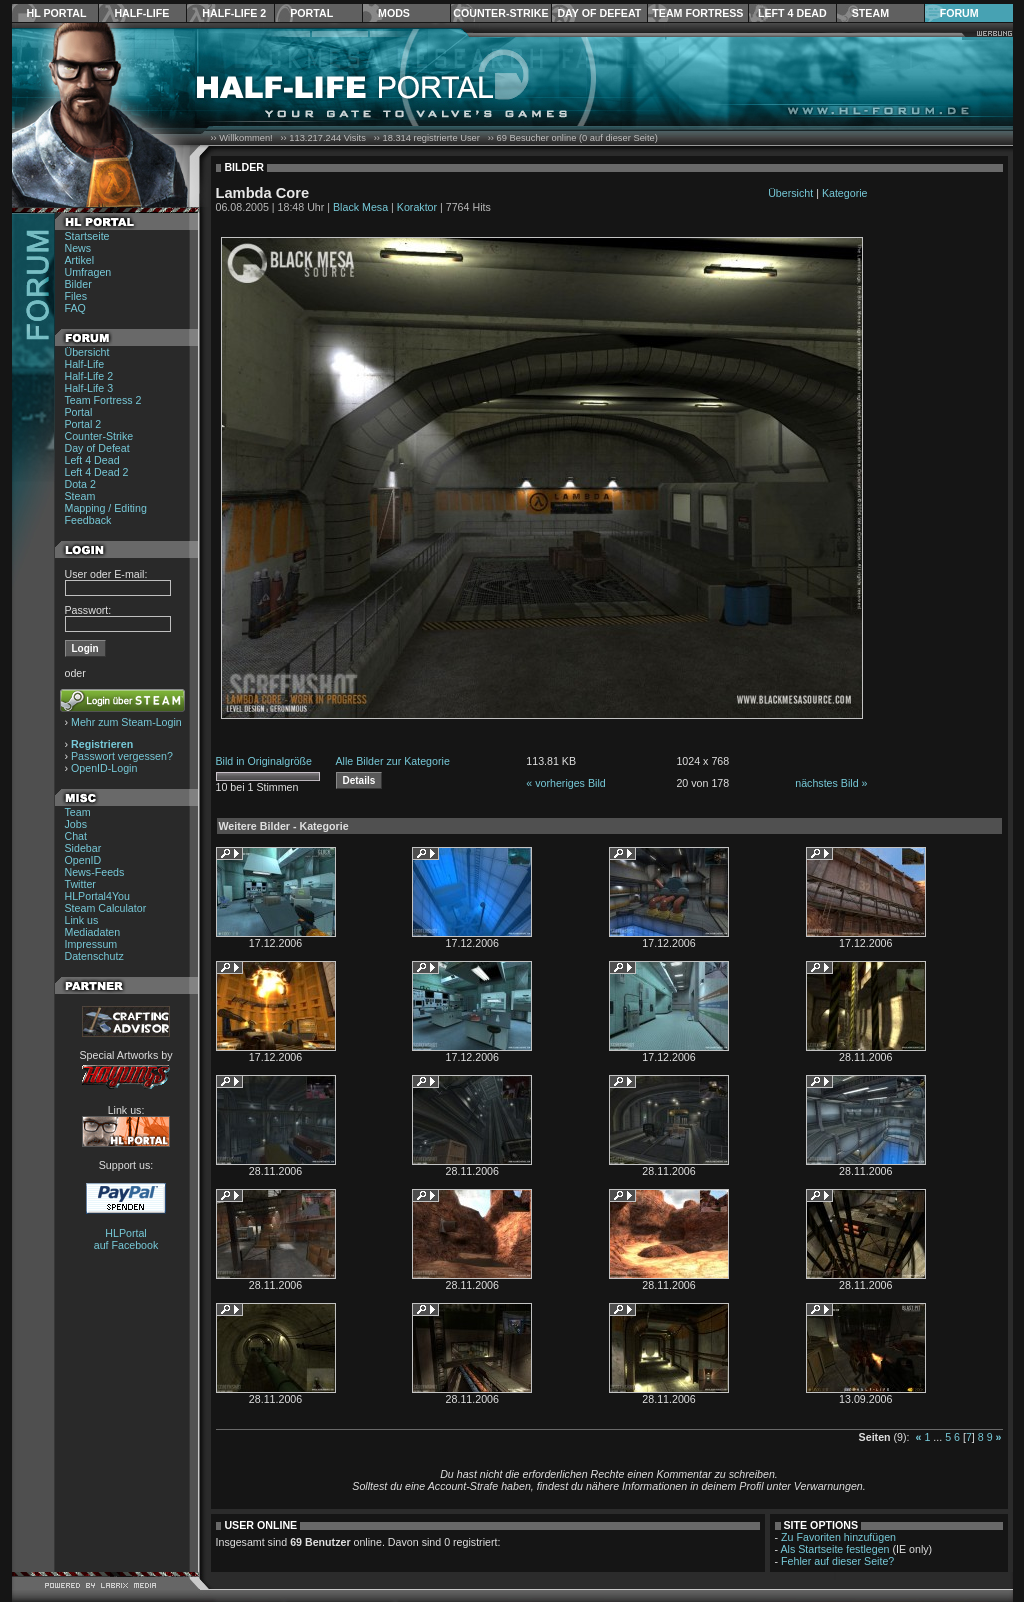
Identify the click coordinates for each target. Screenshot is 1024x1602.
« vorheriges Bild (565, 783)
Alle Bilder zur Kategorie (393, 761)
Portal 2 (83, 424)
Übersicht (87, 352)
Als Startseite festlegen (835, 1549)
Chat (76, 836)
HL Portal (57, 13)
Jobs (76, 824)
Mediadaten (93, 932)
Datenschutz (94, 956)
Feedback (88, 520)
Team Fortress (697, 13)
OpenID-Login (104, 768)
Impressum (91, 944)
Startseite (87, 236)
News (78, 248)
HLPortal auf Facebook (126, 1239)
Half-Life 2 (234, 13)
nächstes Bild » (831, 783)
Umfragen (88, 272)
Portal (311, 13)
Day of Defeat (599, 13)
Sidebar (83, 848)
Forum (959, 13)
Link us (82, 920)
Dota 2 (80, 484)
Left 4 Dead (792, 13)
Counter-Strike (500, 13)
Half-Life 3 (89, 388)
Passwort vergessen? (122, 756)
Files (76, 296)
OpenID (83, 860)
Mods (394, 13)
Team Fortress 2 (103, 400)
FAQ (75, 308)
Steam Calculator (106, 908)
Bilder (78, 284)
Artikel (80, 260)
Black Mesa (360, 207)
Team (78, 812)
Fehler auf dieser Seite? (837, 1561)
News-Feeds (95, 872)
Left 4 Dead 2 (97, 472)
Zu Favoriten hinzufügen (838, 1537)
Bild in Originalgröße (264, 761)
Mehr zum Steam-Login (126, 722)
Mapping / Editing (106, 508)
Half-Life (141, 13)
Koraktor (417, 207)
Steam (870, 13)
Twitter (80, 884)
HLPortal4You (97, 896)
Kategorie (845, 193)
